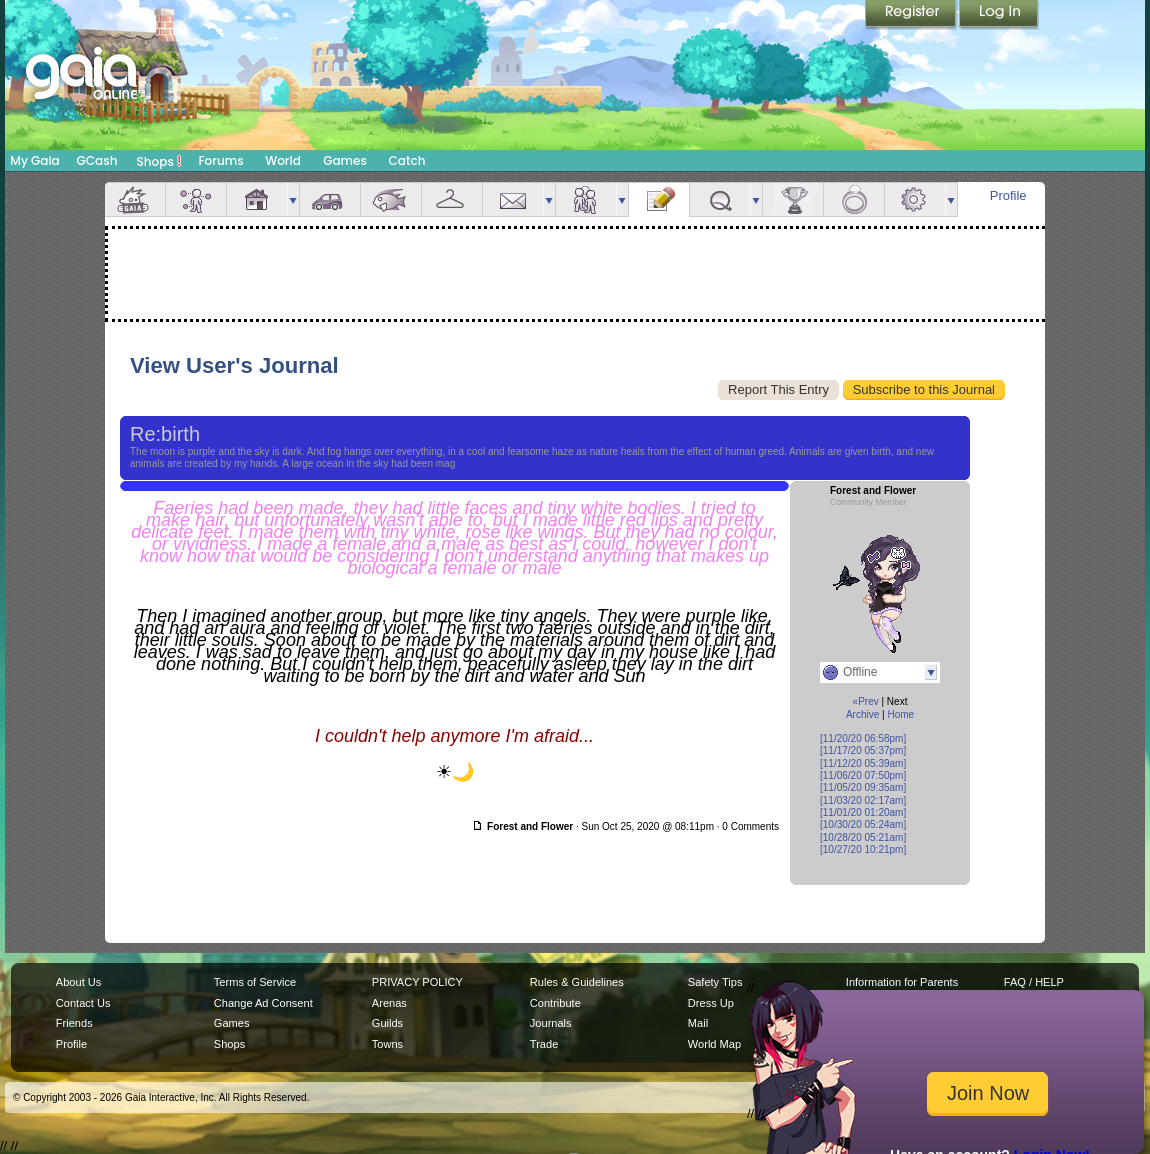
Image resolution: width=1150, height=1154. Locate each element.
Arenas (389, 1003)
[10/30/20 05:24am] (863, 824)
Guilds (387, 1023)
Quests (720, 199)
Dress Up (711, 1003)
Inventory (452, 199)
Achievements (793, 199)
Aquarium (391, 199)
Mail (513, 199)
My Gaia (34, 160)
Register (912, 15)
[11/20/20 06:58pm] (863, 738)
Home (900, 714)
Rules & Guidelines (577, 982)
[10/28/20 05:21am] (863, 837)
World (283, 160)
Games (345, 160)
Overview (135, 199)
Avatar (196, 199)
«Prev (866, 701)
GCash (97, 160)
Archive (862, 714)
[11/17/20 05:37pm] (863, 750)
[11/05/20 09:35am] (863, 787)
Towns (387, 1044)
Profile (1008, 195)
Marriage (854, 199)
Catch (407, 160)
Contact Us (83, 1003)
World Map (714, 1044)
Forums (220, 160)
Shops (159, 161)
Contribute (555, 1003)
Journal (659, 199)
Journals (551, 1023)
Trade (544, 1044)
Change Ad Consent (263, 1003)
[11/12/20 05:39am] (863, 763)
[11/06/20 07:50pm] (863, 775)
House (257, 199)
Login (999, 15)
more (293, 199)
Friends (586, 199)
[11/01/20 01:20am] (863, 812)
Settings (915, 199)
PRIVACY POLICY (417, 982)
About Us (78, 982)
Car (330, 199)
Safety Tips (715, 982)
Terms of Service (255, 982)
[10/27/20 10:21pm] (863, 849)
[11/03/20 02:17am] (863, 800)
